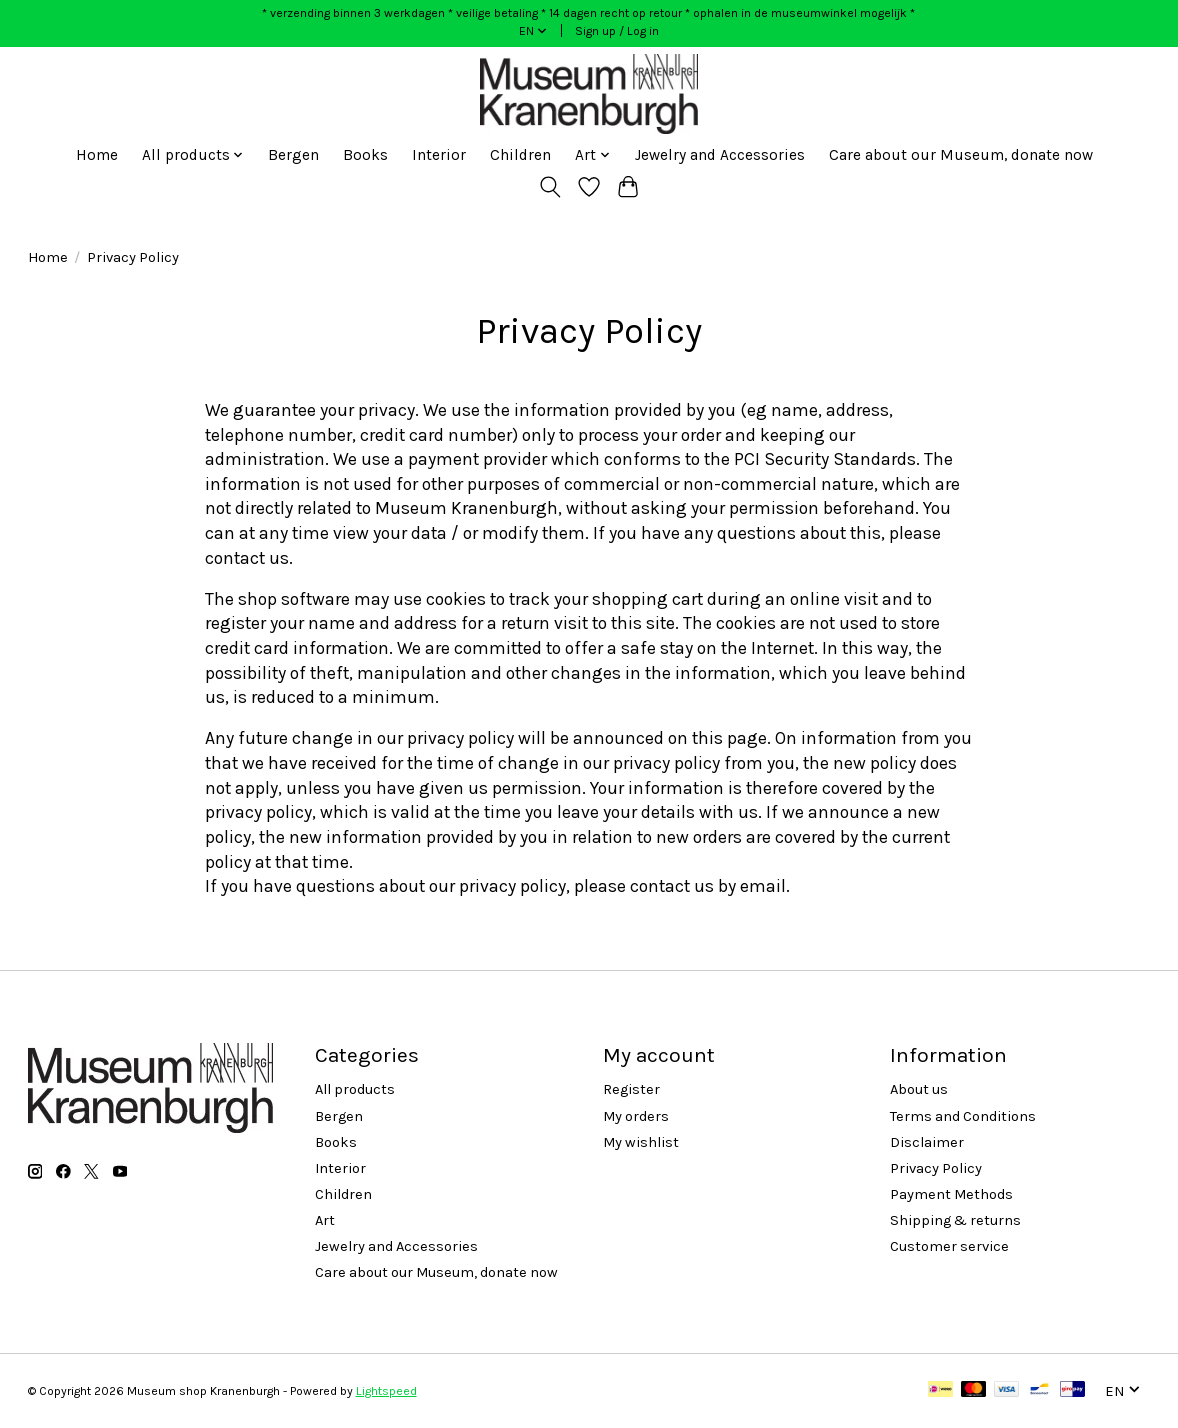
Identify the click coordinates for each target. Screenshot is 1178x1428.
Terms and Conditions (963, 1116)
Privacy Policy (936, 1168)
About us (919, 1089)
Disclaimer (927, 1142)
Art (325, 1220)
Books (365, 155)
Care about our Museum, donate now (961, 155)
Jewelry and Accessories (720, 155)
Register (631, 1089)
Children (520, 155)
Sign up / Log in (617, 31)
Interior (439, 155)
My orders (636, 1116)
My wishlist (641, 1142)
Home (97, 155)
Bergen (293, 155)
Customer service (949, 1246)
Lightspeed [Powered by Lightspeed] (386, 1391)
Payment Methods (951, 1194)
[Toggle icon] (550, 187)
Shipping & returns (955, 1220)
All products (355, 1089)
